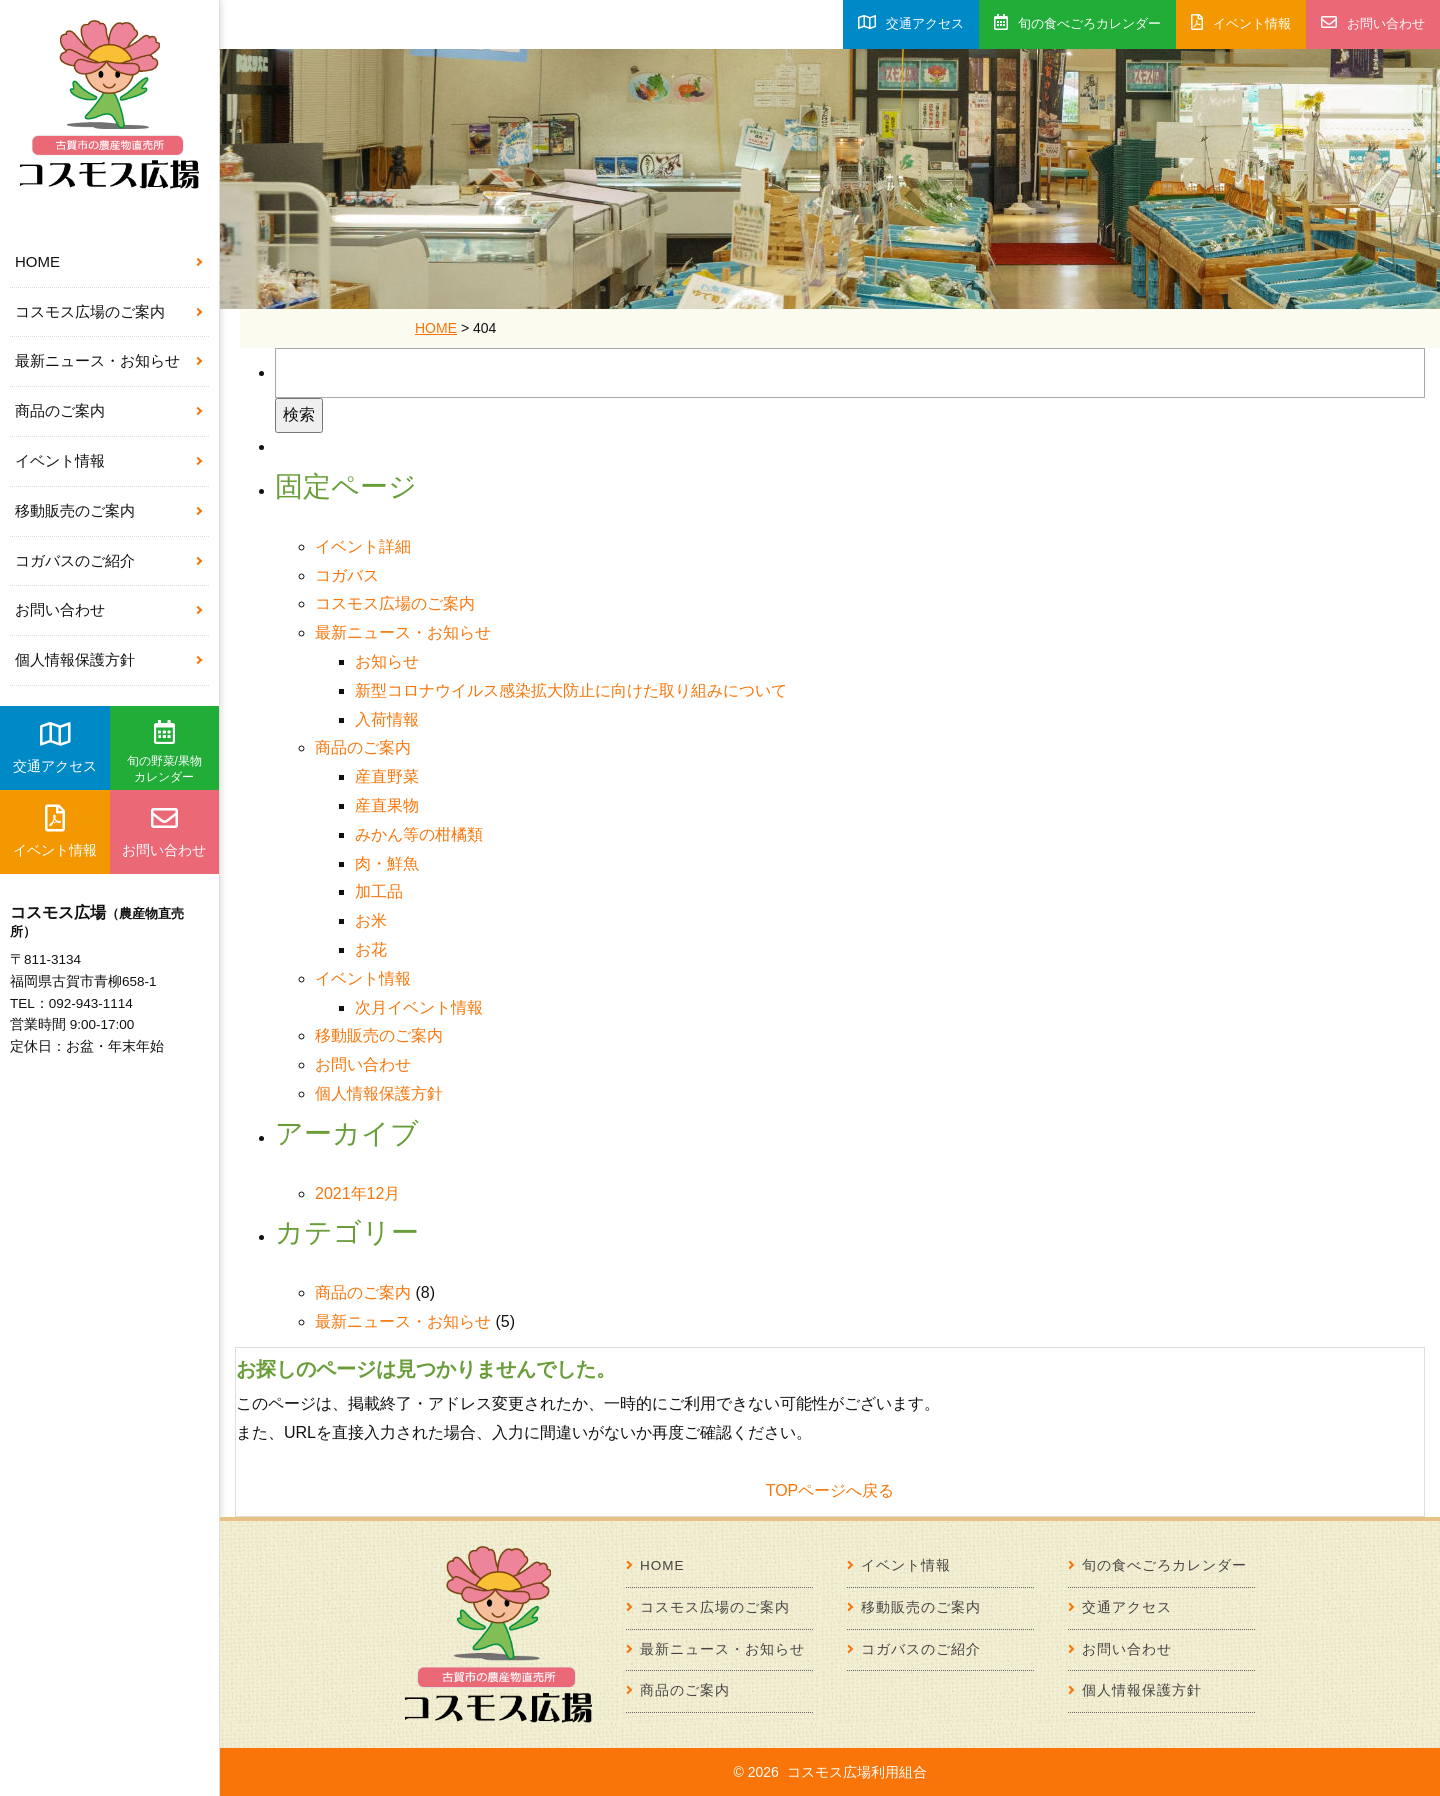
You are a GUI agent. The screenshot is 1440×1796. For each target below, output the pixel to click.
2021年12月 (357, 1193)
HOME (37, 261)
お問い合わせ (60, 609)
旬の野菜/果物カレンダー (164, 752)
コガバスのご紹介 (75, 560)
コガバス (347, 575)
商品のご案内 (60, 410)
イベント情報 (60, 460)
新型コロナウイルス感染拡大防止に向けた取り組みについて (571, 690)
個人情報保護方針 (75, 659)
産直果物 (387, 805)
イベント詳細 (363, 546)
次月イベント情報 (419, 1007)
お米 (371, 920)
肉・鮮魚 (387, 863)
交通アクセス (55, 747)
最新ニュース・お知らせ (97, 360)
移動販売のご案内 (75, 510)
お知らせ (387, 661)
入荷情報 (387, 719)
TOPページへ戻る (830, 1490)
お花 (371, 949)
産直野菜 (387, 776)
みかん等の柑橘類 (419, 834)
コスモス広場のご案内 (90, 311)
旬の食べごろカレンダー (1077, 22)
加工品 (379, 891)
